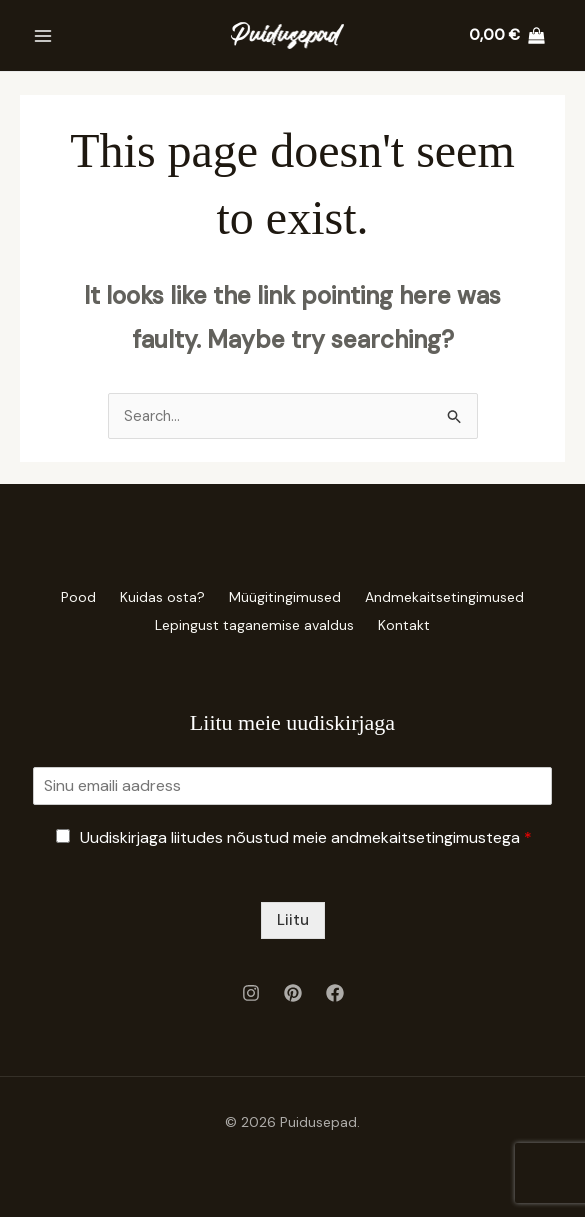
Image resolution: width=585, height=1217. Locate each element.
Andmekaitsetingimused (456, 596)
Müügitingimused (289, 596)
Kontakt (408, 622)
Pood (66, 596)
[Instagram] (251, 989)
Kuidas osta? (158, 596)
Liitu (293, 916)
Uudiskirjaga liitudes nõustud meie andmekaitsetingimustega (306, 833)
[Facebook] (335, 989)
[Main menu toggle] (42, 35)
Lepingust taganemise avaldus (250, 622)
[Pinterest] (293, 989)
